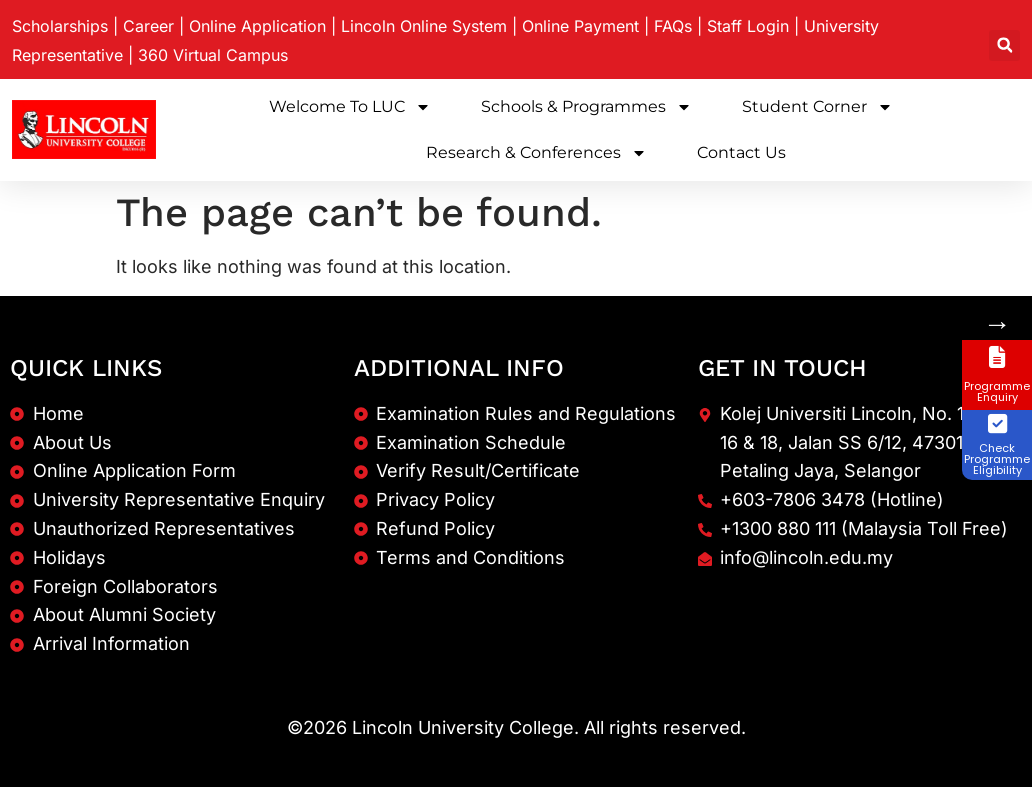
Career (148, 26)
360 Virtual (213, 55)
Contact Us (741, 152)
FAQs (673, 26)
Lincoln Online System (424, 26)
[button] (1004, 45)
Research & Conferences (536, 153)
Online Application (257, 26)
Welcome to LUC (350, 107)
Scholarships (60, 26)
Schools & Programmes (586, 107)
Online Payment (580, 26)
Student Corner (817, 107)
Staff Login (748, 26)
